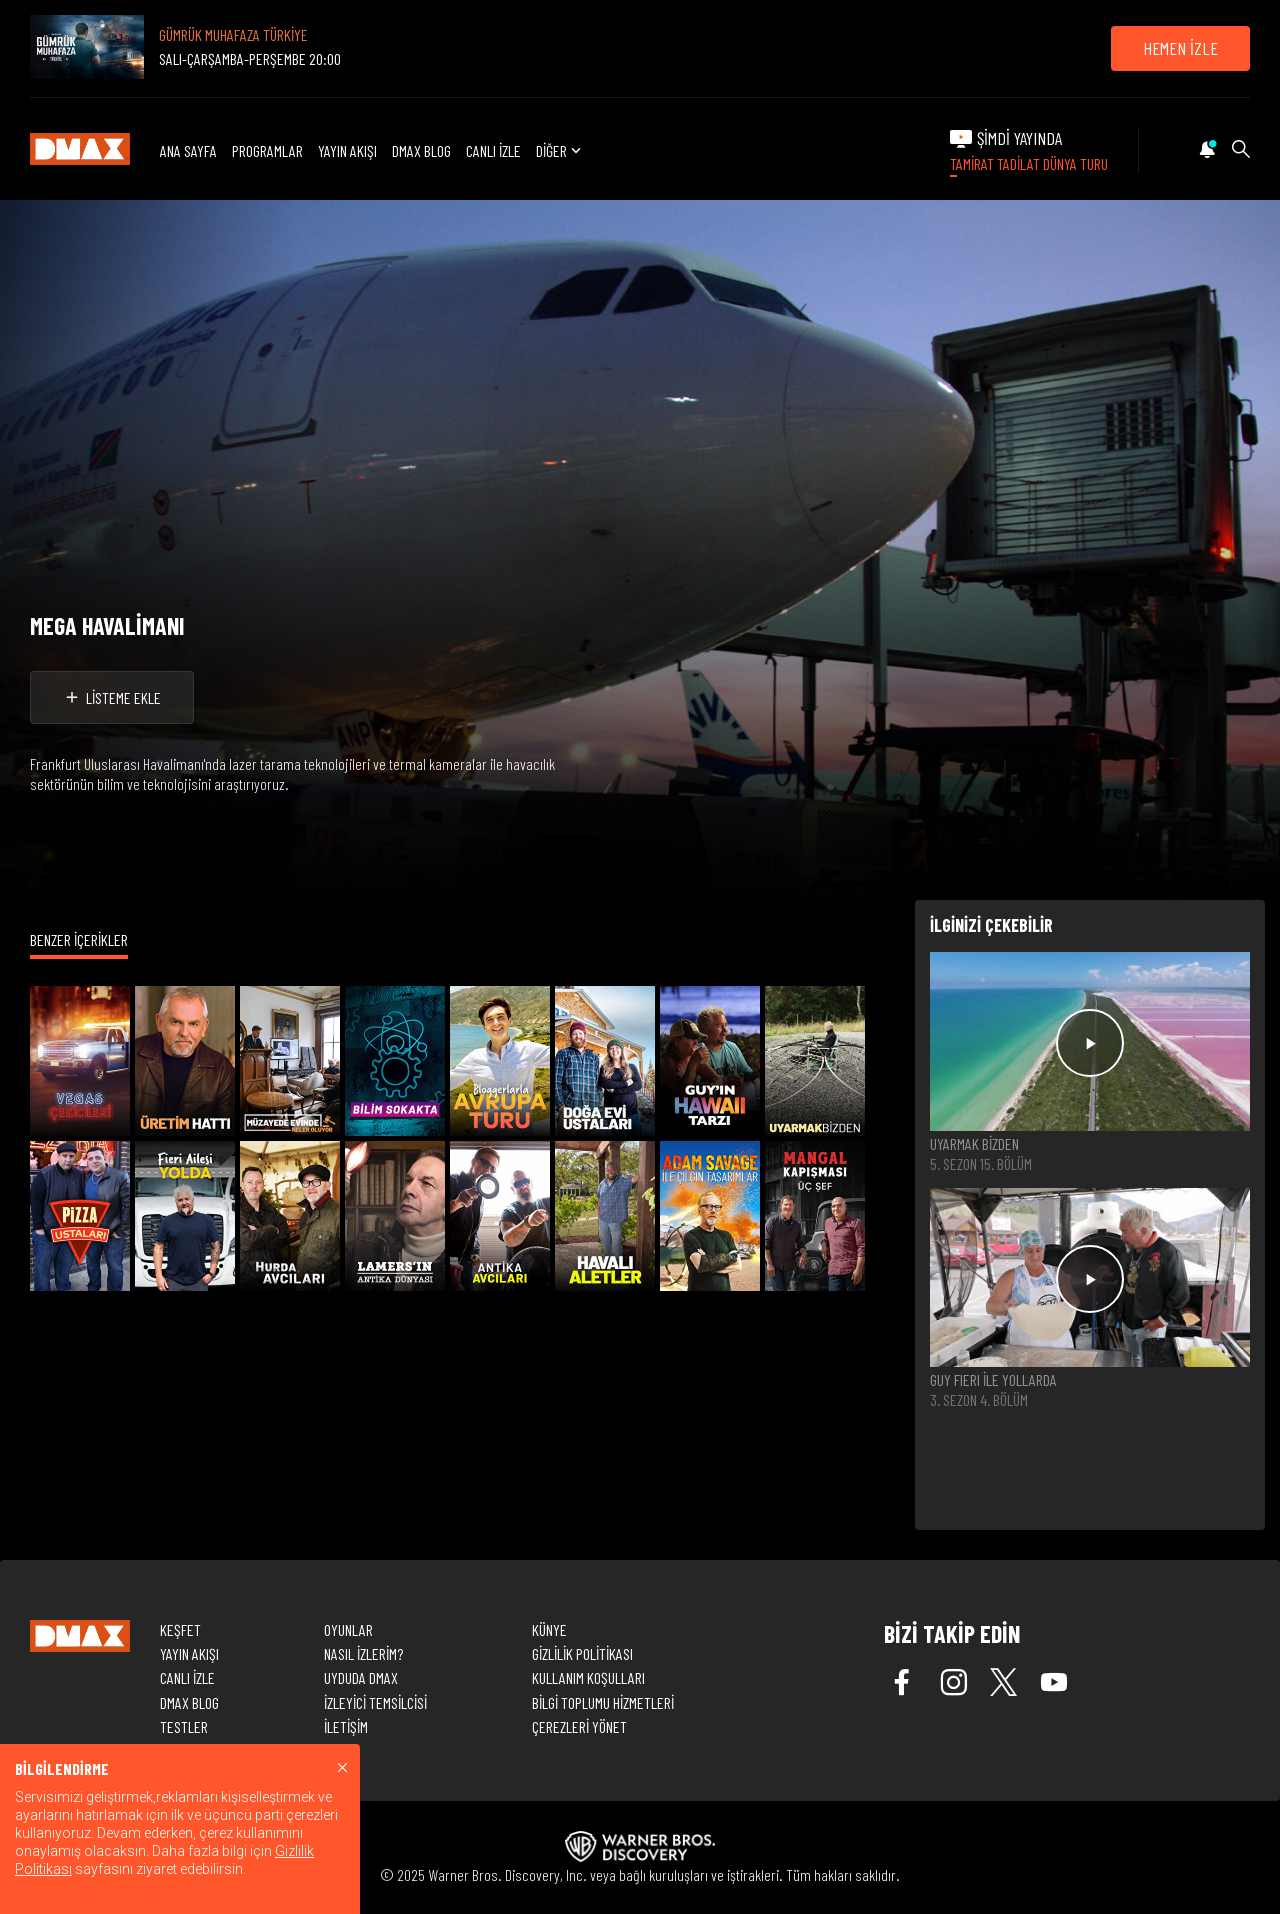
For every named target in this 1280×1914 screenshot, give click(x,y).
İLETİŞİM (346, 1726)
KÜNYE (549, 1629)
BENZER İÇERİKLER (79, 939)
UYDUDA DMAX (361, 1677)
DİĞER (560, 150)
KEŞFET (180, 1629)
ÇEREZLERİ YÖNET (579, 1726)
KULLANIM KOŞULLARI (588, 1677)
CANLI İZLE (493, 150)
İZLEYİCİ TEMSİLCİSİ (375, 1702)
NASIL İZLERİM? (363, 1653)
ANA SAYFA (188, 150)
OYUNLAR (348, 1629)
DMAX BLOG (421, 150)
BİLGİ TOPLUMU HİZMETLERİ (603, 1702)
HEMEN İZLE (1180, 48)
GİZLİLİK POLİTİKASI (582, 1653)
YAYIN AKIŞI (347, 150)
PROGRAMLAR (267, 150)
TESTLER (184, 1726)
